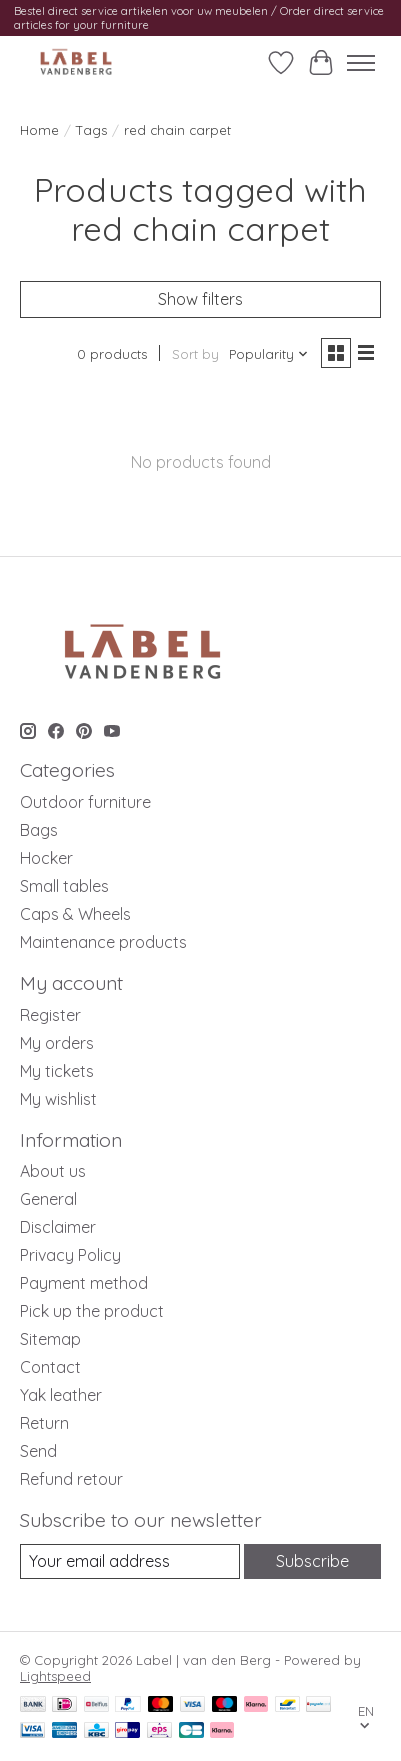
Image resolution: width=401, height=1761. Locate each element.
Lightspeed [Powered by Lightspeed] (55, 1676)
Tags (91, 130)
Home (39, 130)
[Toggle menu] (361, 63)
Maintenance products (103, 942)
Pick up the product (92, 1311)
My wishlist (58, 1099)
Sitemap (50, 1339)
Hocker (46, 858)
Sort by (195, 354)
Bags (39, 830)
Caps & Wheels (75, 914)
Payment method (84, 1283)
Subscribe (312, 1561)
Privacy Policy (70, 1255)
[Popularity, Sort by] (269, 354)
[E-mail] (130, 1561)
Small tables (64, 886)
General (48, 1199)
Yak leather (61, 1395)
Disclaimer (58, 1227)
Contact (50, 1367)
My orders (57, 1043)
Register (50, 1015)
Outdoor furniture (85, 802)
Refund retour (71, 1479)
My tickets (57, 1071)
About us (53, 1171)
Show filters (200, 299)
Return (44, 1423)
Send (38, 1451)
